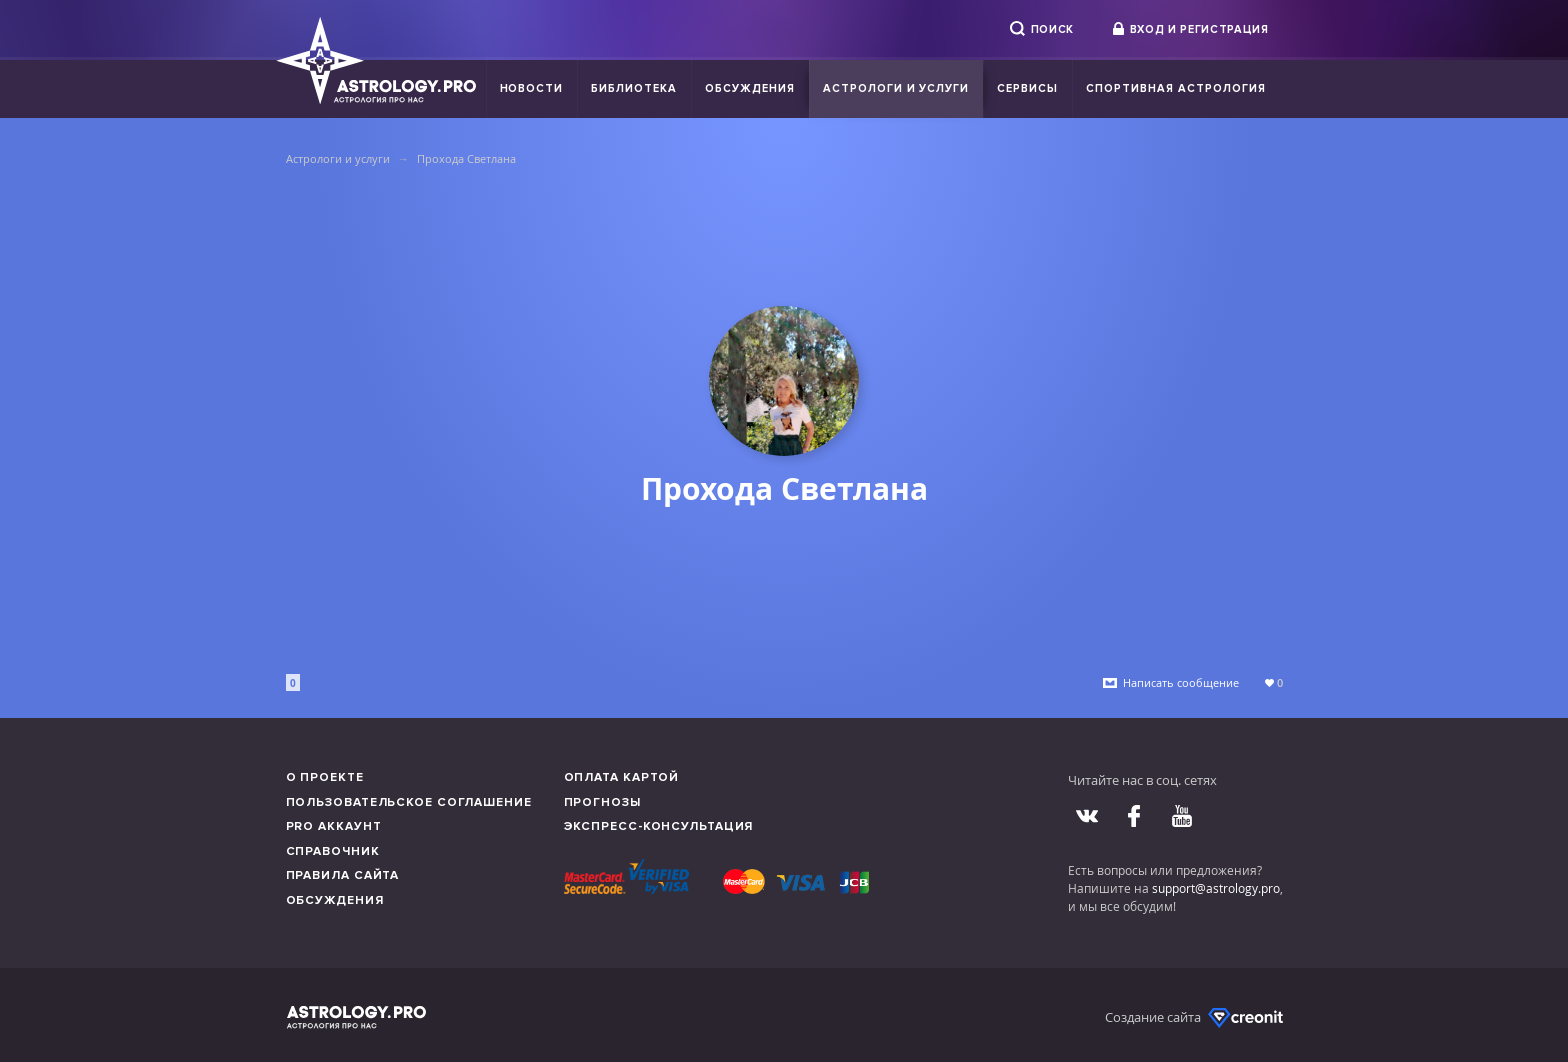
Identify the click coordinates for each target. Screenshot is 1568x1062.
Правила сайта (343, 875)
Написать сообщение (1181, 682)
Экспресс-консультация (659, 826)
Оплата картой (622, 777)
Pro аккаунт (334, 826)
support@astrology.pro (1216, 888)
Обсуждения (750, 88)
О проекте (325, 777)
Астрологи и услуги (896, 88)
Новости (532, 88)
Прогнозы (602, 802)
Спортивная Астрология (1175, 88)
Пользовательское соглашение (409, 802)
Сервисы (1027, 88)
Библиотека (634, 88)
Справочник (333, 851)
